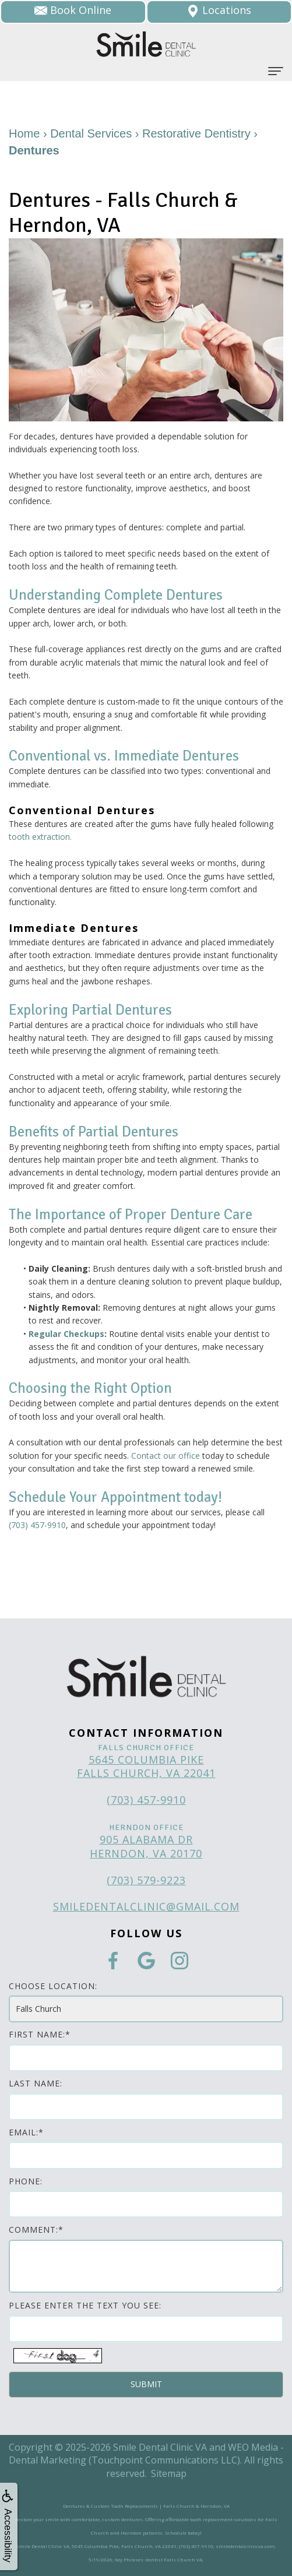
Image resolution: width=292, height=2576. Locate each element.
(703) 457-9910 (37, 1524)
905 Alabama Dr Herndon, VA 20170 (146, 1846)
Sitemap (169, 2473)
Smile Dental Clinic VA (160, 2447)
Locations (219, 10)
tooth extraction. (40, 836)
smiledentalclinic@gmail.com (146, 1906)
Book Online (72, 10)
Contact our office (165, 1455)
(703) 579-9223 (146, 1880)
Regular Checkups (66, 1333)
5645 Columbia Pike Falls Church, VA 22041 (146, 1766)
